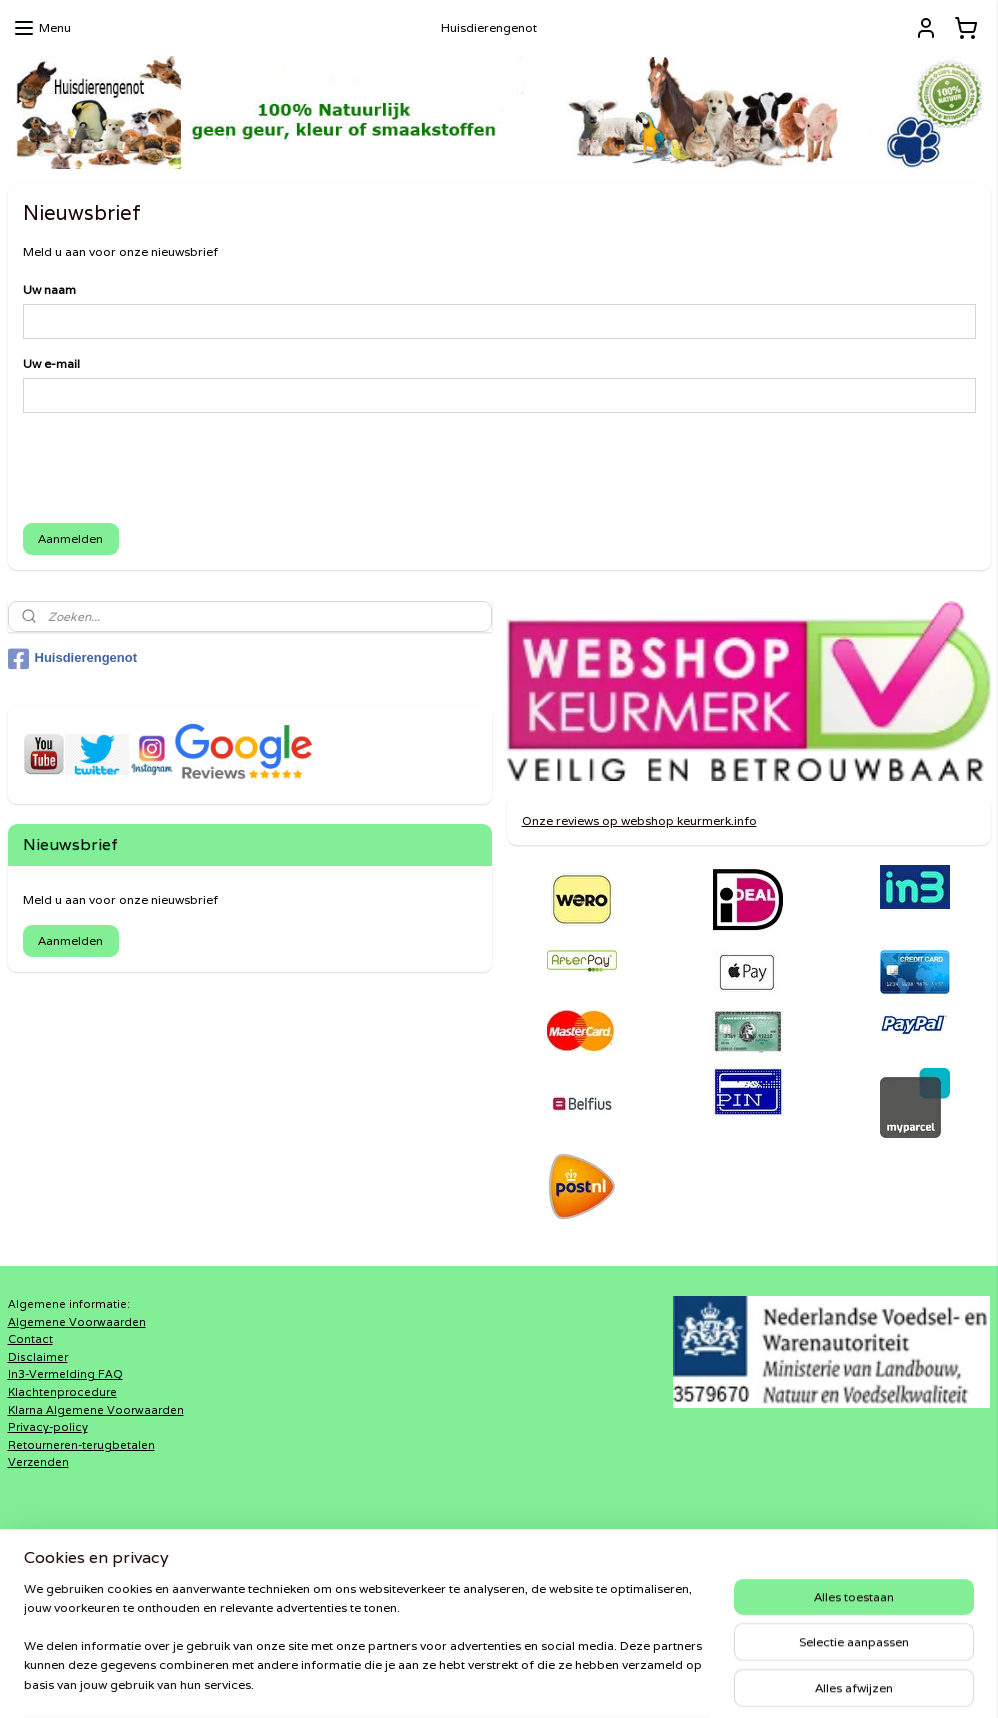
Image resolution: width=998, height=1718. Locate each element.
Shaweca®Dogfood (397, 1609)
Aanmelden (70, 539)
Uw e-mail (51, 364)
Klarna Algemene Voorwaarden (96, 1410)
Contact (30, 1339)
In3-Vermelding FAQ (65, 1374)
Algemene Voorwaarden (77, 1322)
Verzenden (38, 1462)
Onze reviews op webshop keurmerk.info (639, 820)
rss (475, 1681)
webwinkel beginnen (550, 1681)
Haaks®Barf (373, 1592)
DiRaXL (360, 1574)
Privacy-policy (48, 1427)
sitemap (435, 1681)
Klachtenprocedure (62, 1392)
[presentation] (175, 469)
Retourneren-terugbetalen (81, 1445)
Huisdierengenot (73, 659)
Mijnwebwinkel (730, 1681)
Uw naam (49, 290)
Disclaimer (38, 1357)
